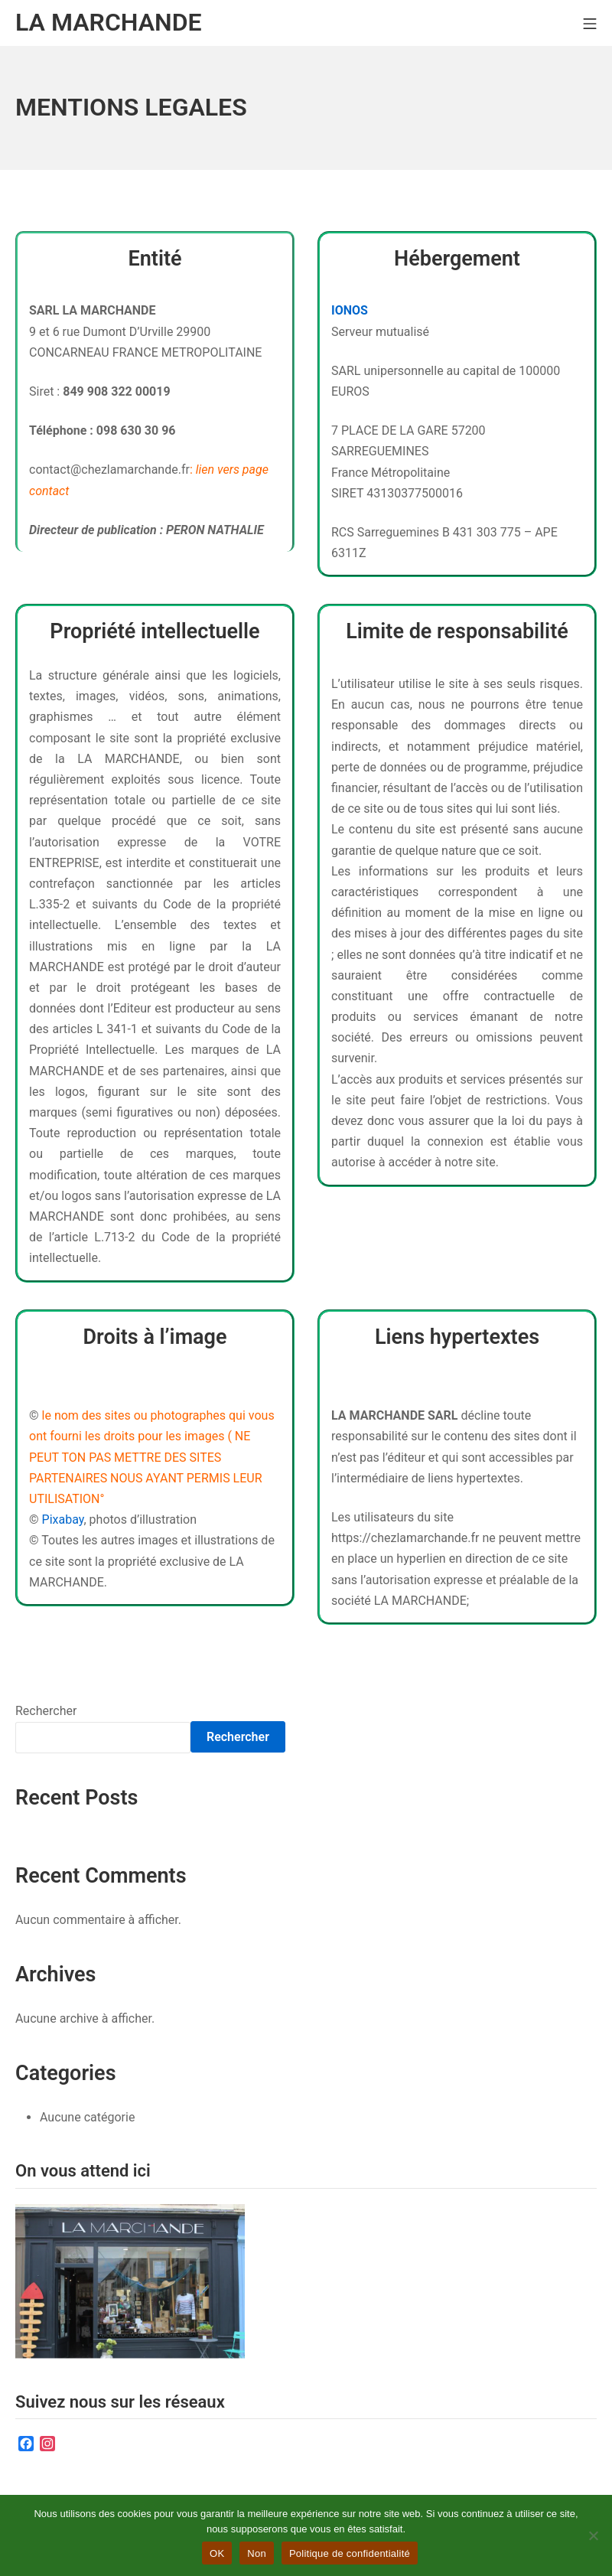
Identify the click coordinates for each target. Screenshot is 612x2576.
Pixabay (63, 1519)
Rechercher (45, 1711)
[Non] (593, 2535)
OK (217, 2553)
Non (256, 2553)
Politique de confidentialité (349, 2553)
